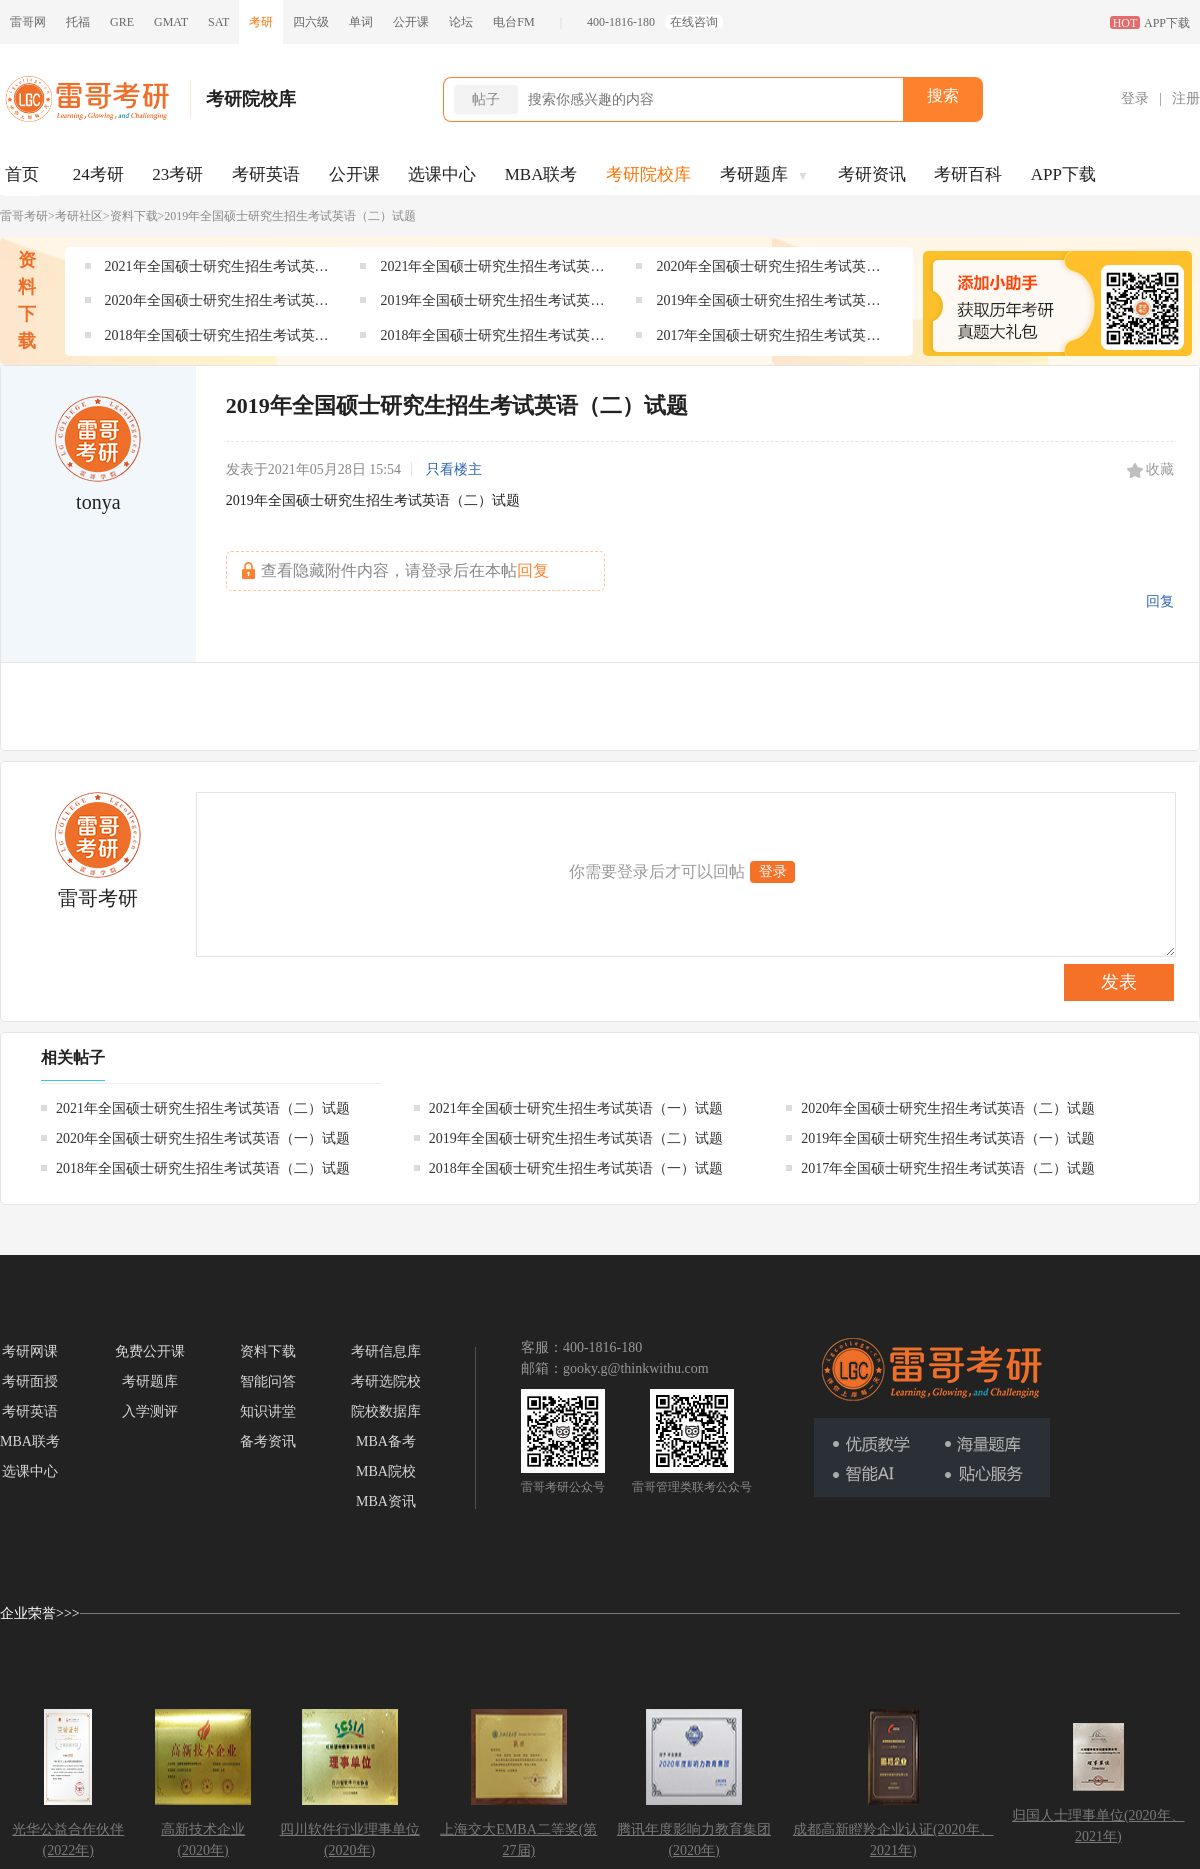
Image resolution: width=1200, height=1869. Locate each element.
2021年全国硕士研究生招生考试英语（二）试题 (217, 270)
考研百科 (968, 174)
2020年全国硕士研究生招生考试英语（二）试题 (768, 270)
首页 (22, 174)
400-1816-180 (621, 22)
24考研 (98, 174)
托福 (78, 22)
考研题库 (764, 174)
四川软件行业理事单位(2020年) (350, 1840)
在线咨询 (694, 22)
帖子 (486, 99)
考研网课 (30, 1351)
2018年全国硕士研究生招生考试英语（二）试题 (217, 339)
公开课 (411, 22)
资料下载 (134, 216)
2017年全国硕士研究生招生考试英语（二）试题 (768, 339)
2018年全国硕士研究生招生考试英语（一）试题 (492, 339)
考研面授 (30, 1381)
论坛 (461, 22)
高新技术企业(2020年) (203, 1840)
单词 (361, 22)
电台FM (513, 22)
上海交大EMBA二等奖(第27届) (518, 1840)
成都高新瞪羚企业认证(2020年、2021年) (893, 1840)
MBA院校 (386, 1471)
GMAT (171, 22)
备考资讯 (268, 1441)
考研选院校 (386, 1381)
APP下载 (1063, 174)
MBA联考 (541, 174)
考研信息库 (386, 1351)
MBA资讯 (386, 1501)
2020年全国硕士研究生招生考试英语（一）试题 (217, 304)
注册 (1186, 98)
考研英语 (266, 174)
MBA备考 (386, 1441)
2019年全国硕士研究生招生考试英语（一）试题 (768, 304)
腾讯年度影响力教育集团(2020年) (694, 1840)
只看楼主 (454, 469)
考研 (261, 22)
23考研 (177, 174)
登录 (1135, 98)
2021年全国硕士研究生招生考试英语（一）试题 (492, 270)
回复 (1160, 601)
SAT (218, 22)
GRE (122, 22)
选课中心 (442, 174)
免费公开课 (150, 1351)
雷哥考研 (24, 216)
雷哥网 (28, 22)
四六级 (311, 22)
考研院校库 (648, 174)
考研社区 (79, 216)
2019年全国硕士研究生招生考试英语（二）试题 (492, 304)
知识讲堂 (268, 1411)
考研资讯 (872, 174)
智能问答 (268, 1381)
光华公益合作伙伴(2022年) (68, 1840)
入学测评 (150, 1411)
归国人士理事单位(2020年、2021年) (1098, 1826)
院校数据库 (386, 1411)
